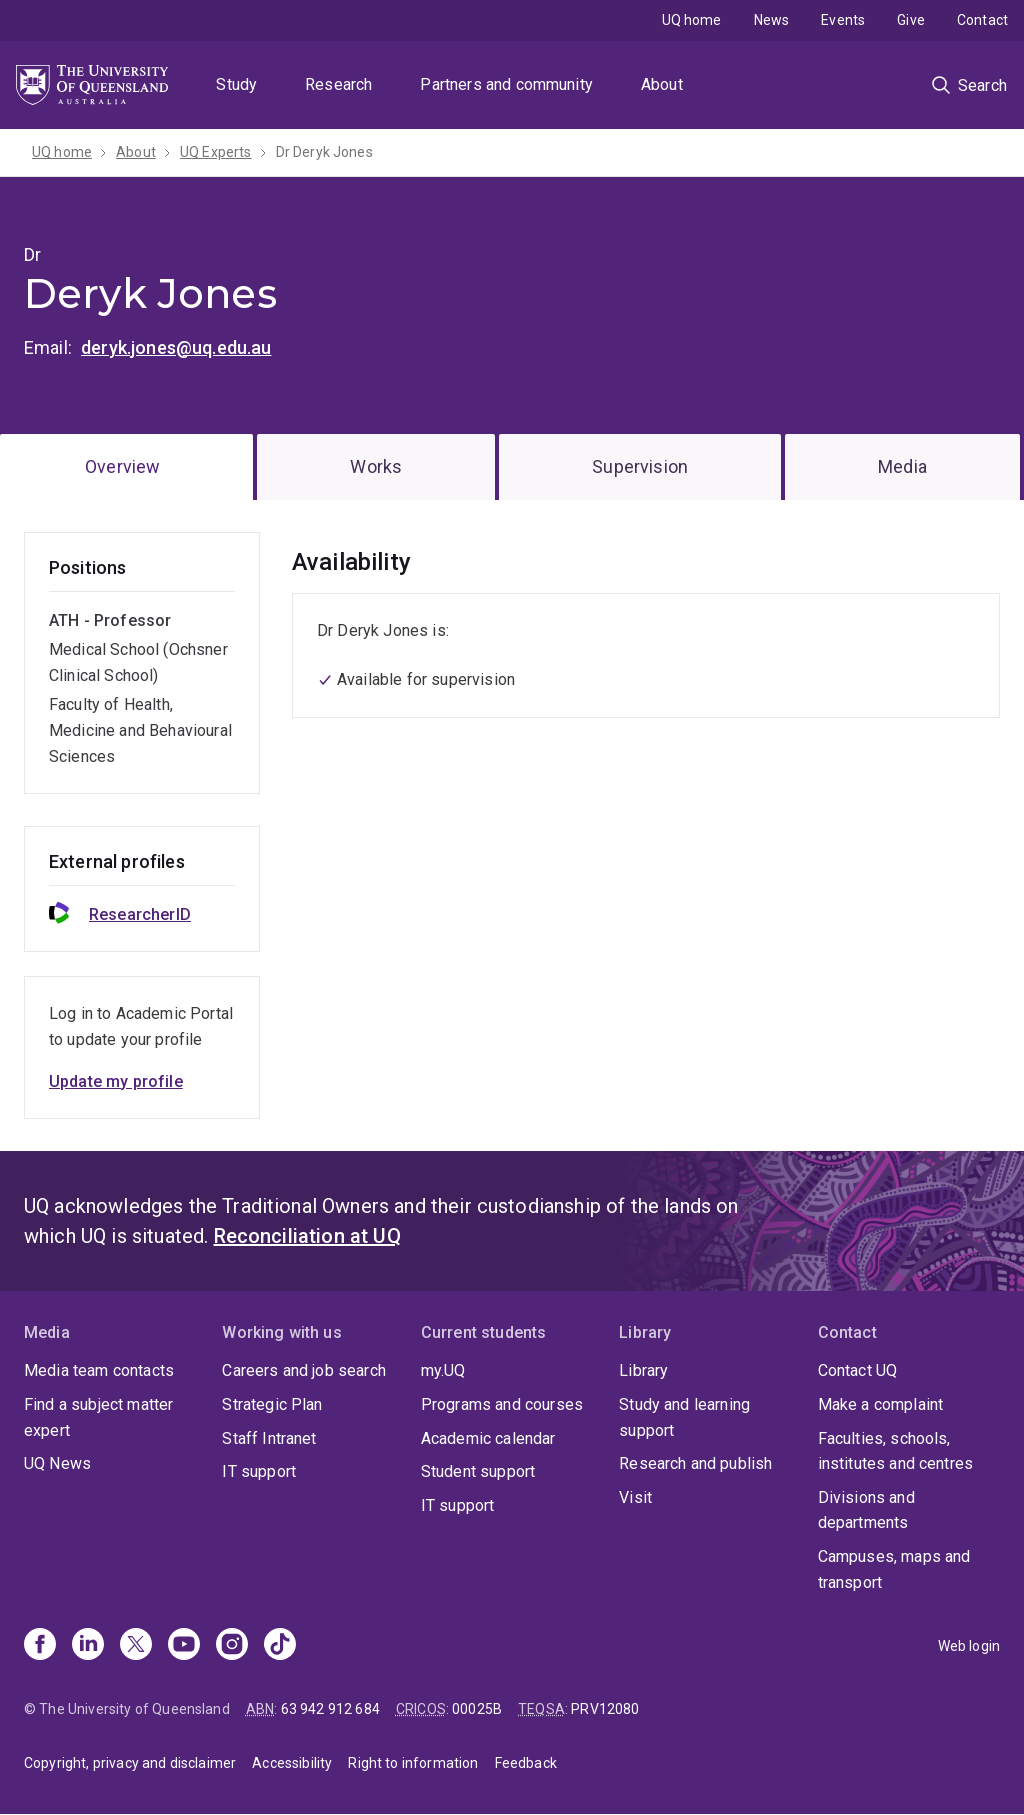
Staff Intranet (269, 1438)
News (772, 20)
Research (338, 84)
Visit (635, 1497)
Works (376, 466)
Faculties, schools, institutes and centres (896, 1451)
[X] (136, 1646)
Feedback (526, 1763)
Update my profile (116, 1081)
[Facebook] (40, 1646)
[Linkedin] (88, 1646)
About (662, 84)
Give (911, 20)
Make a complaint (881, 1404)
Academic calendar (488, 1438)
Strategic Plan (272, 1404)
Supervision (640, 466)
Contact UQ (858, 1370)
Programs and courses (502, 1404)
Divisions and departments (866, 1510)
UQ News (57, 1463)
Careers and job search (304, 1370)
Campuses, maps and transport (894, 1569)
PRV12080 (605, 1709)
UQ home (692, 20)
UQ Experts (216, 152)
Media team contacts (99, 1370)
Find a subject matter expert (98, 1417)
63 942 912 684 (330, 1709)
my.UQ (443, 1370)
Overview (122, 466)
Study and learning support (684, 1417)
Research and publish (695, 1463)
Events (843, 20)
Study (236, 84)
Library (643, 1370)
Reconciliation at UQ (307, 1236)
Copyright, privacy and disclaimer (130, 1763)
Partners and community (506, 84)
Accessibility (292, 1763)
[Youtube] (184, 1646)
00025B (477, 1709)
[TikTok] (280, 1646)
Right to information (413, 1763)
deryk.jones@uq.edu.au (176, 347)
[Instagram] (232, 1646)
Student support (478, 1471)
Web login (969, 1646)
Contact (982, 20)
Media (902, 466)
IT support (259, 1471)
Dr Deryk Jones (324, 152)
